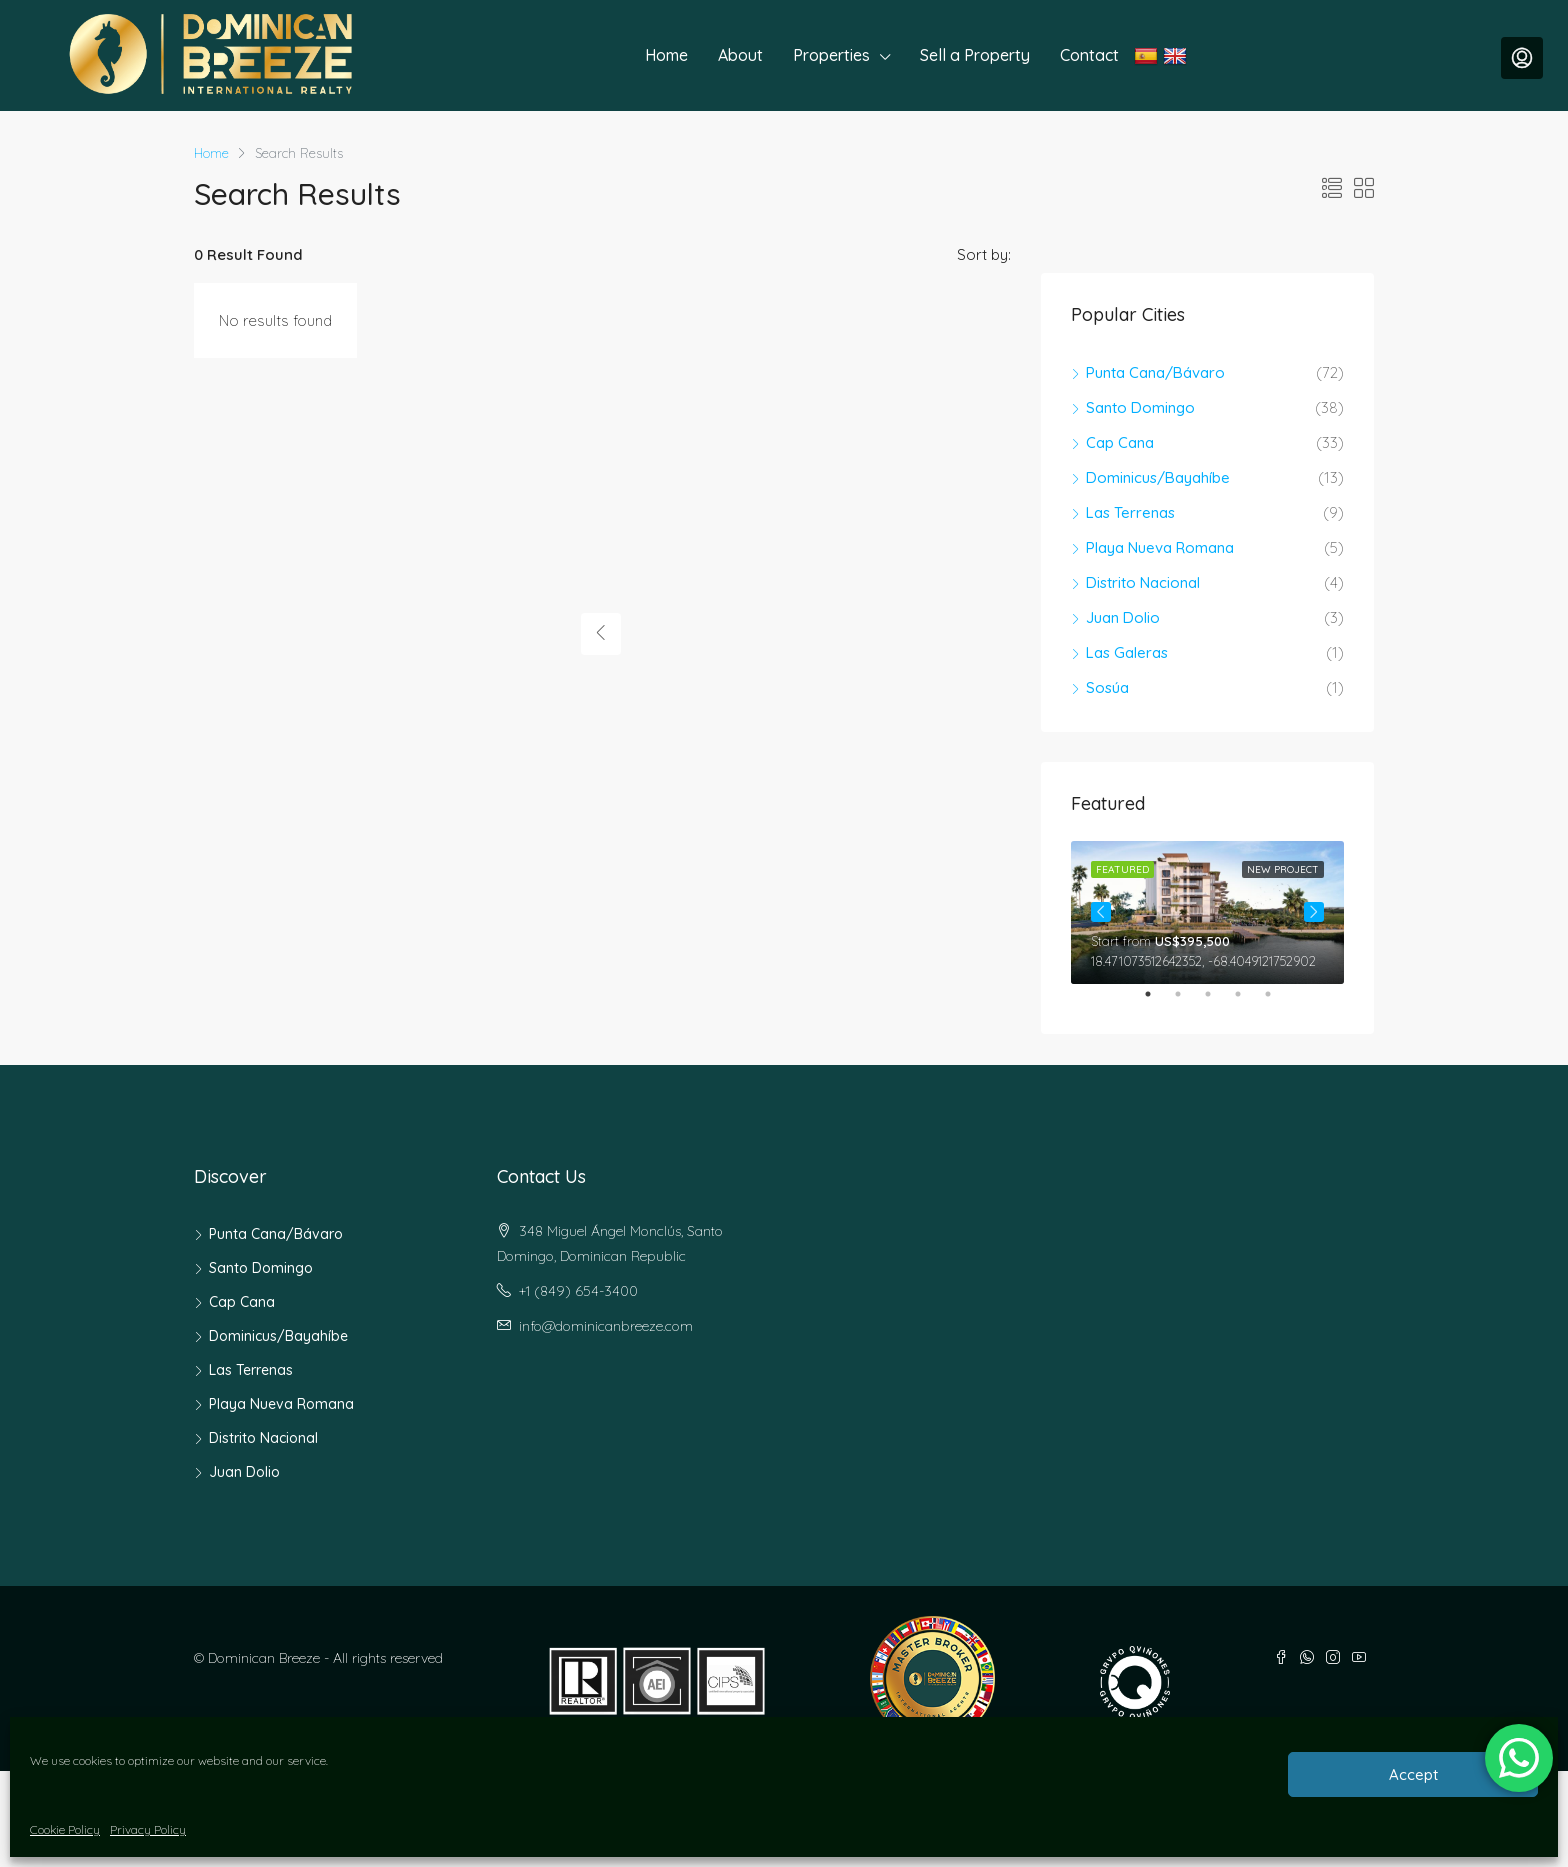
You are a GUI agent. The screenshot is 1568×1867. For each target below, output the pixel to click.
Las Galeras (1127, 652)
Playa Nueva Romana (1160, 547)
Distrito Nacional (1143, 582)
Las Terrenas (1130, 512)
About (740, 55)
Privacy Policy (148, 1829)
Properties (831, 55)
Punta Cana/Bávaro (1155, 372)
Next (1314, 912)
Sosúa (1107, 687)
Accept (1413, 1774)
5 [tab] (1278, 1002)
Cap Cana (1120, 442)
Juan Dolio (1123, 617)
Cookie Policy (65, 1829)
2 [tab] (1188, 1002)
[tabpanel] (1207, 912)
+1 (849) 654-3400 (578, 1291)
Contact (1089, 55)
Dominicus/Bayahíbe (1158, 477)
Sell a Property (975, 55)
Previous (1101, 912)
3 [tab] (1218, 1002)
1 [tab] (1158, 1002)
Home (666, 55)
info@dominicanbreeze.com (606, 1326)
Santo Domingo (1140, 407)
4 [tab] (1248, 1002)
